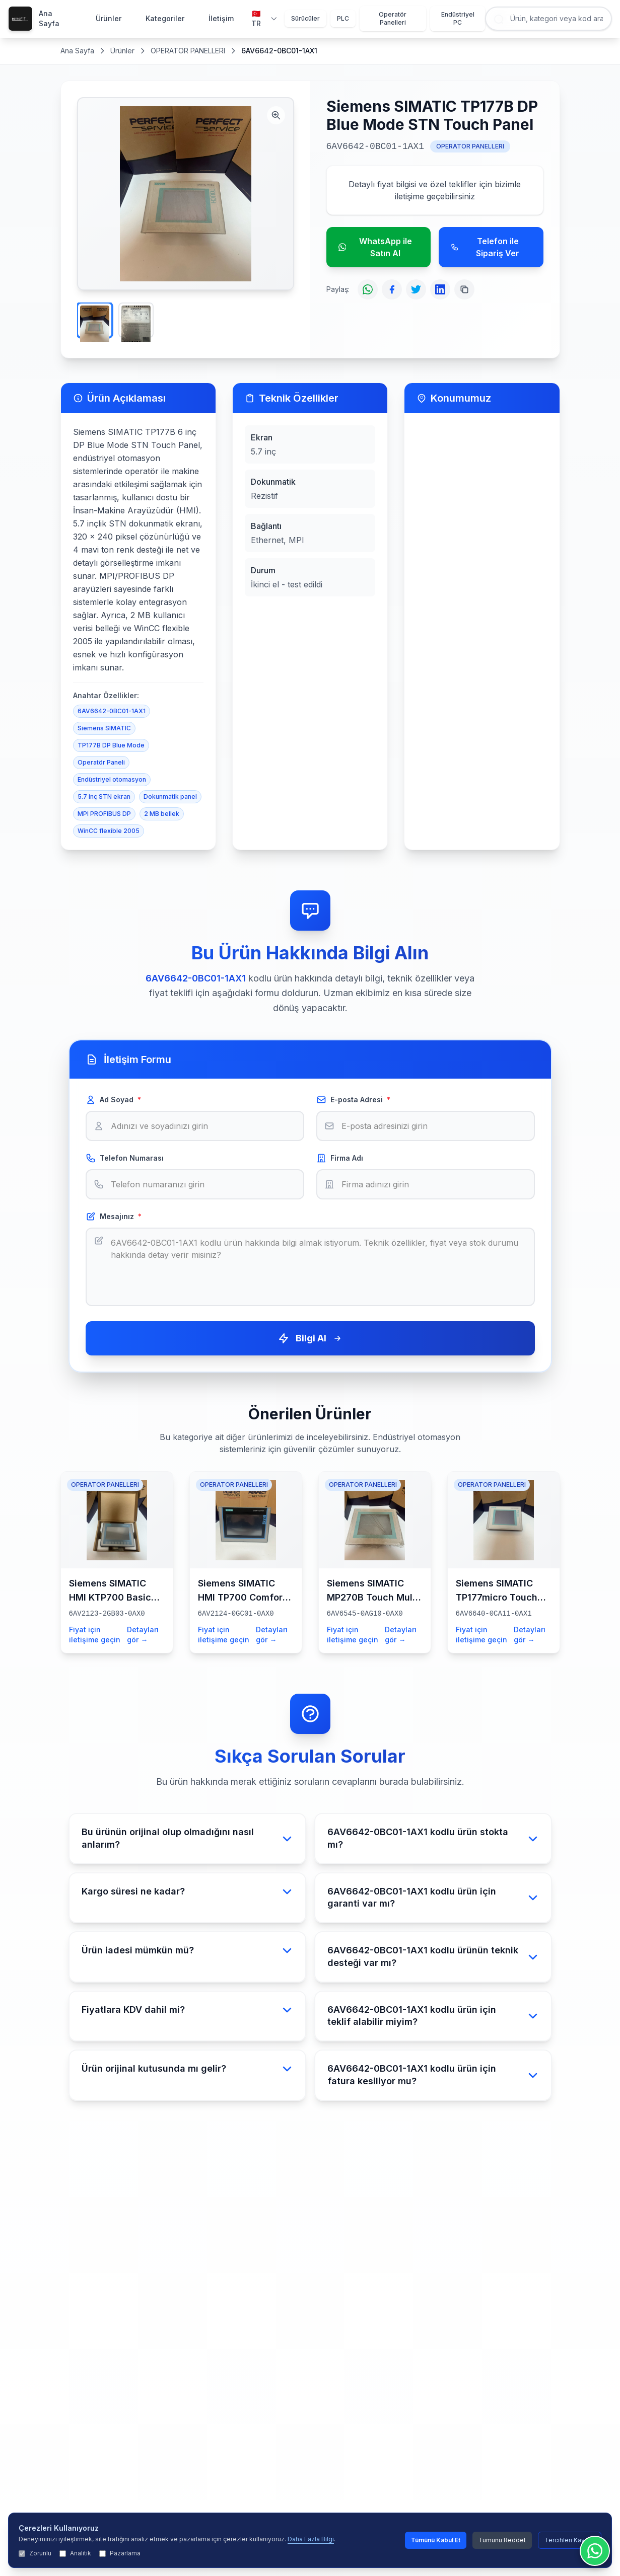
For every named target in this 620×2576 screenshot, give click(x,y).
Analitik (75, 2553)
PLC (343, 18)
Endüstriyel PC (457, 18)
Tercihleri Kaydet (569, 2540)
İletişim (221, 18)
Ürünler (108, 18)
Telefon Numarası (125, 1158)
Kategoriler (165, 18)
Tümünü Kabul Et (435, 2540)
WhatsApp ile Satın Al (375, 247)
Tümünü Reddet (502, 2540)
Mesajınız (114, 1216)
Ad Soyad (113, 1100)
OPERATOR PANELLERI (188, 50)
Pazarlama (120, 2553)
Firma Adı (339, 1158)
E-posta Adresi (353, 1100)
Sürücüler (305, 18)
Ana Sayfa (49, 18)
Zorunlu (35, 2553)
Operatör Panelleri (392, 18)
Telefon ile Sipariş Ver (485, 247)
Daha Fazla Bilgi (311, 2539)
